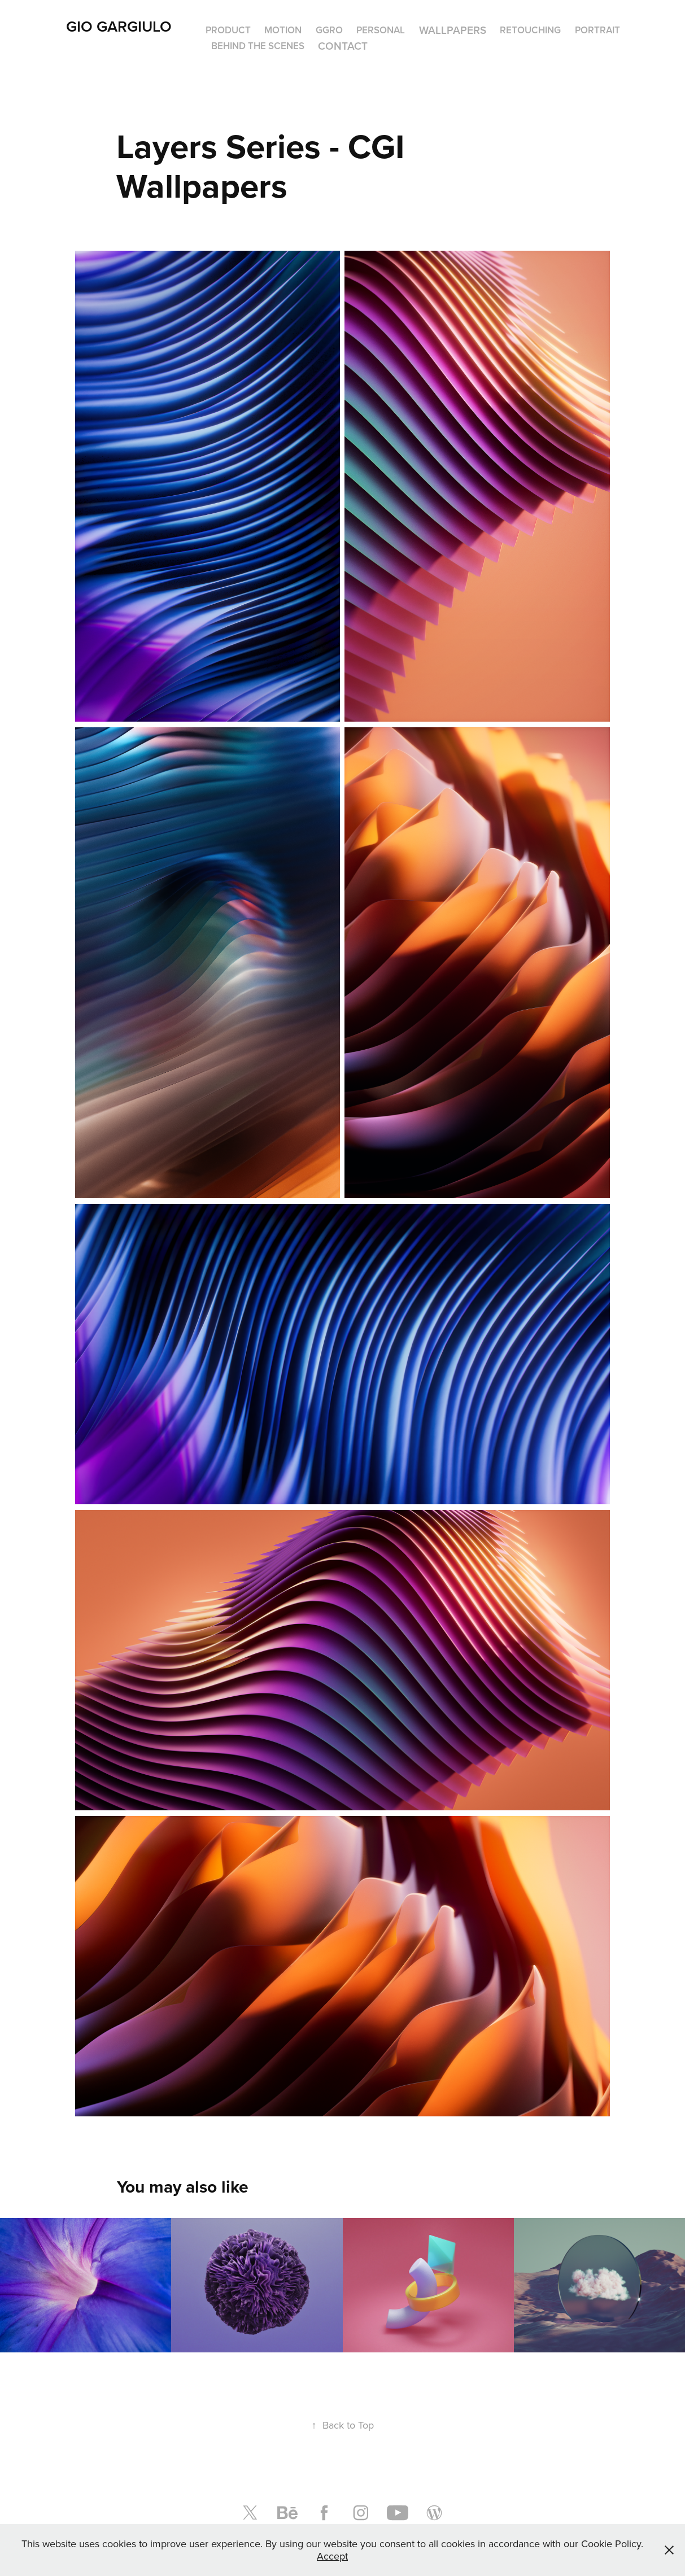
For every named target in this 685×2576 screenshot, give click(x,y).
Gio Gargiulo (119, 26)
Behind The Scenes (257, 46)
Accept (332, 2556)
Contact (343, 46)
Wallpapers (452, 30)
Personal (380, 30)
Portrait (597, 30)
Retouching (530, 30)
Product (228, 30)
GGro (329, 30)
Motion (283, 30)
